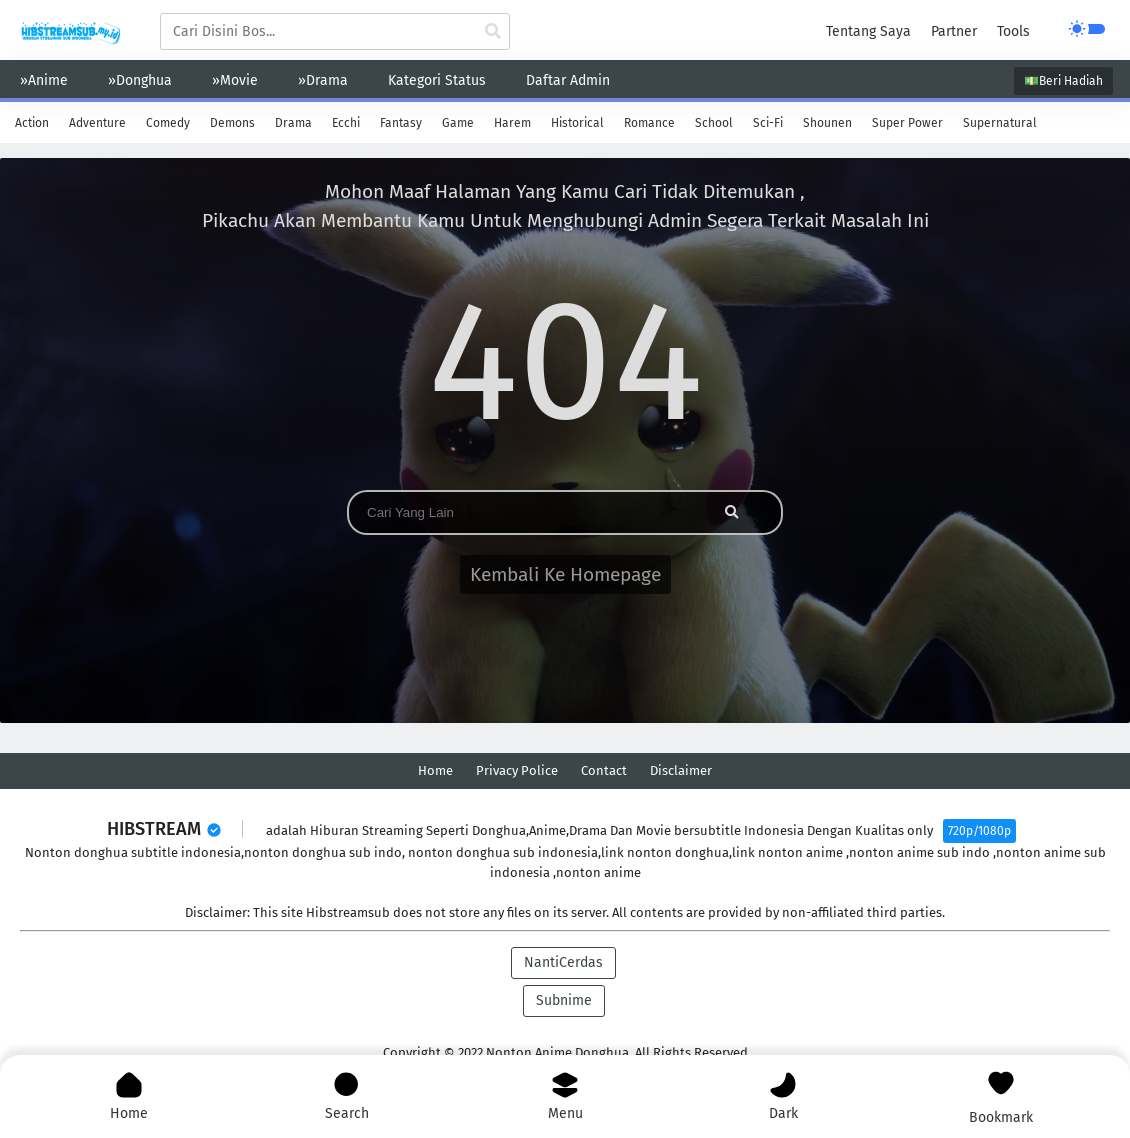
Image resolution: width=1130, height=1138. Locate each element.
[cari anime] (493, 32)
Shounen (827, 123)
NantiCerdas (563, 962)
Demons (232, 123)
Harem (512, 123)
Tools (1013, 31)
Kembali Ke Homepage (565, 574)
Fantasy (401, 123)
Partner (954, 31)
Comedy (168, 123)
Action (32, 123)
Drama (293, 123)
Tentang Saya (868, 31)
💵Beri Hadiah (1063, 81)
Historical (577, 123)
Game (458, 123)
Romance (649, 123)
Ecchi (346, 123)
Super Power (907, 123)
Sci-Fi (768, 123)
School (714, 123)
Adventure (97, 123)
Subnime (564, 1000)
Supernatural (1000, 123)
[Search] (522, 512)
